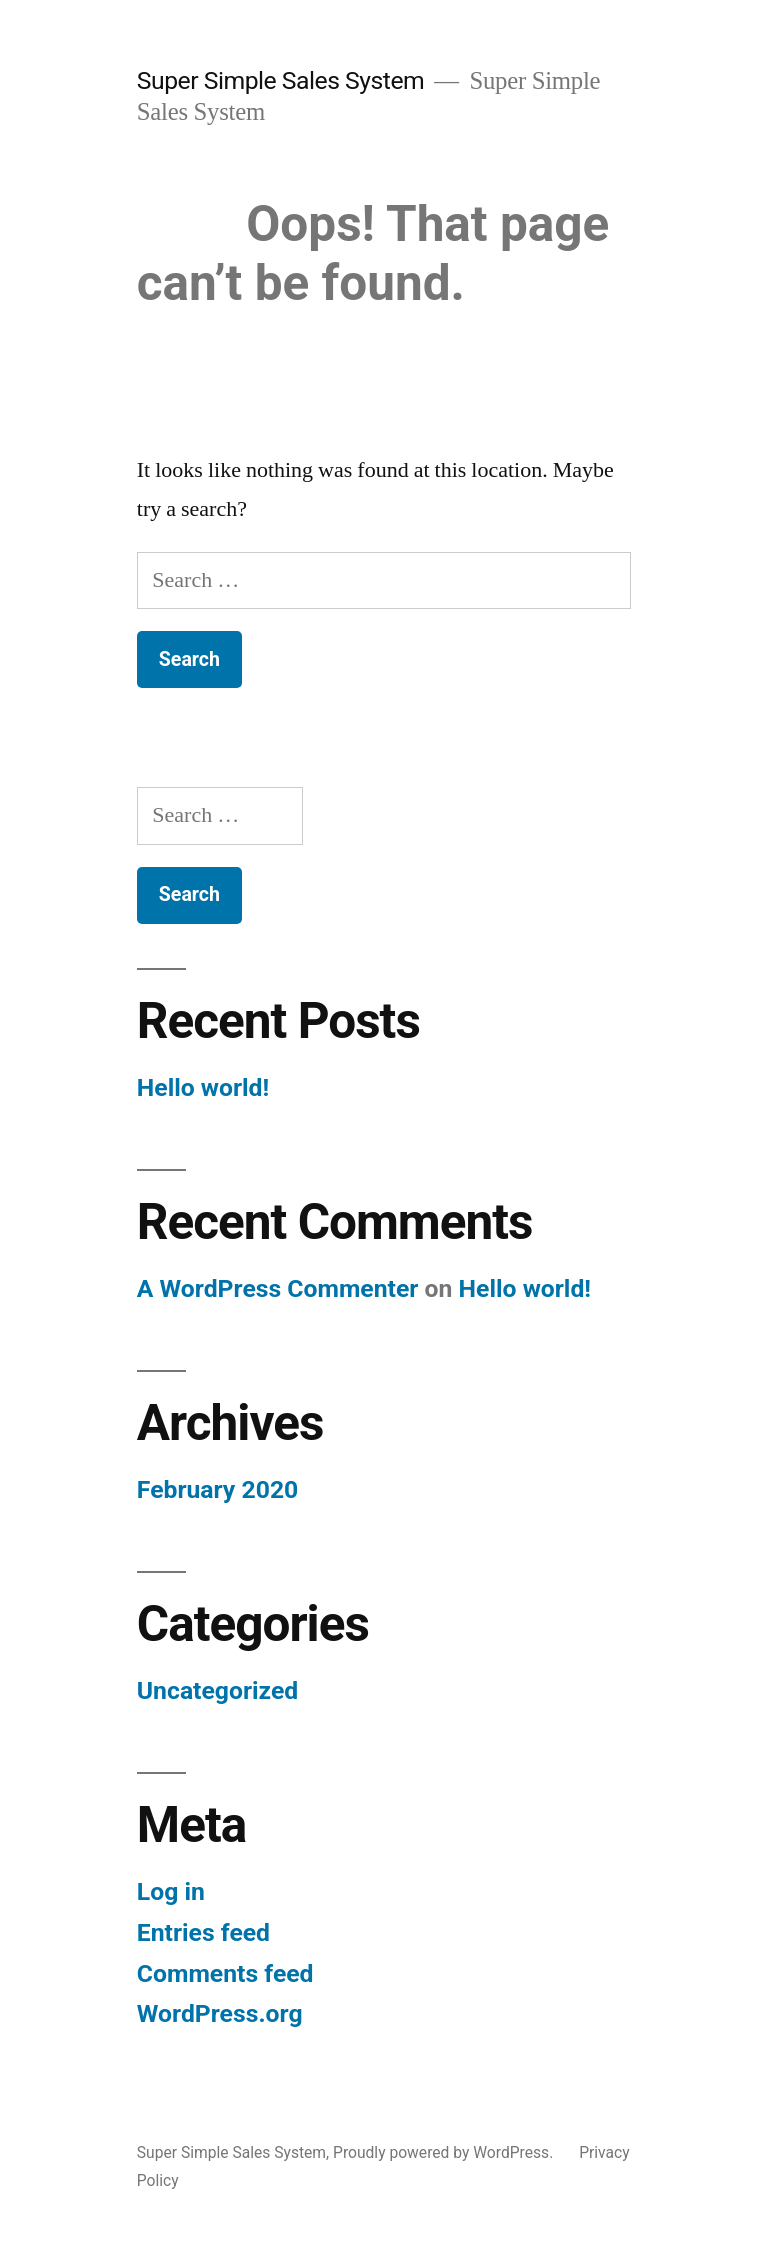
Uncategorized (218, 1690)
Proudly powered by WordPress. (445, 2152)
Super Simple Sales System (280, 80)
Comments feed (225, 1973)
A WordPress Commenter (278, 1288)
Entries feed (203, 1932)
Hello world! (203, 1087)
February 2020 (217, 1489)
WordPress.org (220, 2013)
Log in (171, 1891)
